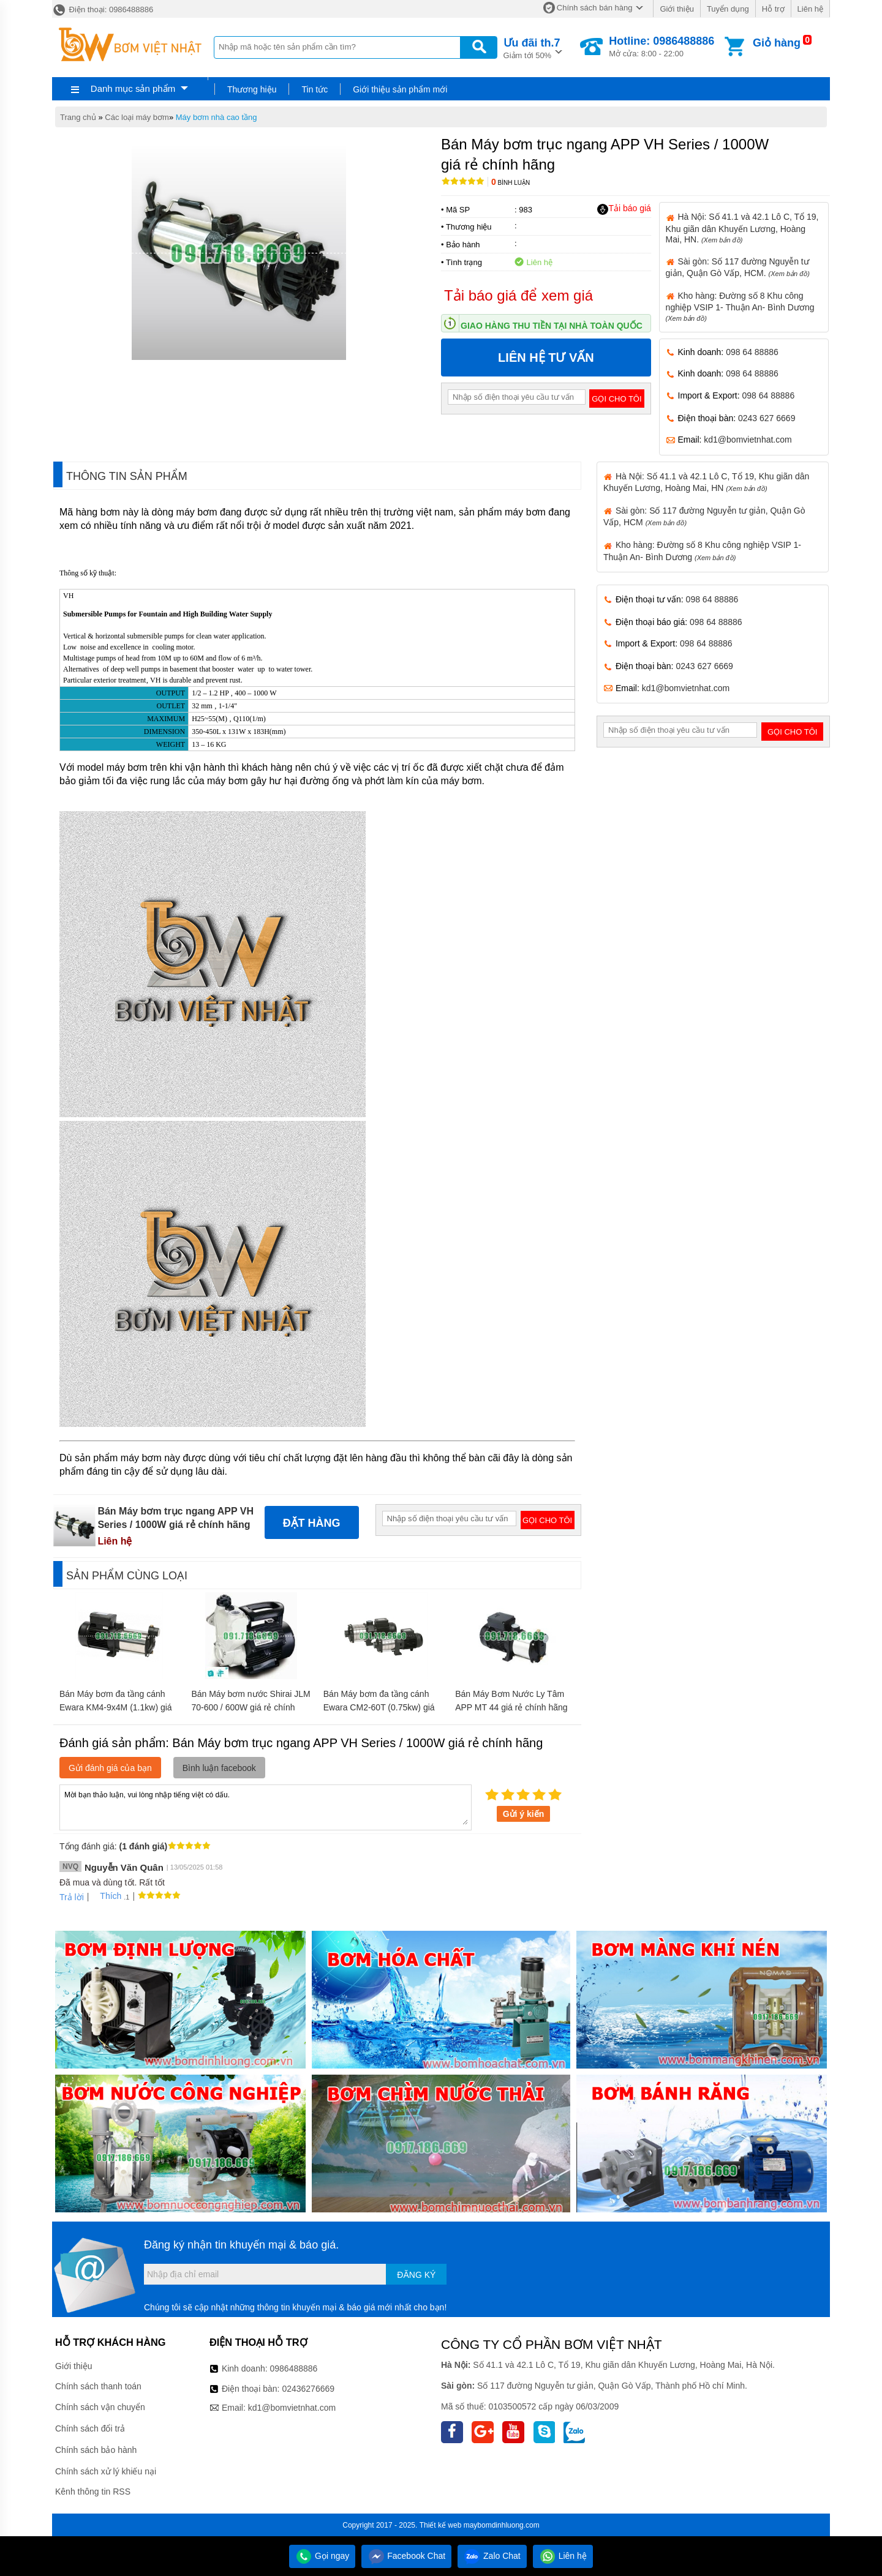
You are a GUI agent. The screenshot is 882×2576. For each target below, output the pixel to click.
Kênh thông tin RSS (92, 2491)
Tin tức (314, 89)
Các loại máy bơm (137, 117)
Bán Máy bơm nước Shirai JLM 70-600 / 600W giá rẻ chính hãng (250, 1707)
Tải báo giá (623, 208)
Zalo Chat (492, 2556)
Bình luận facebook (219, 1768)
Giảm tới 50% (531, 47)
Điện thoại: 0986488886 (102, 9)
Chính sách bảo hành (96, 2450)
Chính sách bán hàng (594, 7)
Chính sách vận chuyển (100, 2407)
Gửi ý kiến (524, 1814)
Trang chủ (78, 117)
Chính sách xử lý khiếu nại (105, 2471)
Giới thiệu (676, 8)
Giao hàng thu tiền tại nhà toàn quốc (552, 326)
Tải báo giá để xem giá (518, 295)
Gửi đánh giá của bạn (110, 1768)
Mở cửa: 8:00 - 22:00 (661, 46)
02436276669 (308, 2389)
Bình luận (510, 182)
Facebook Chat (406, 2556)
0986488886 (294, 2368)
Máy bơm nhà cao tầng (216, 117)
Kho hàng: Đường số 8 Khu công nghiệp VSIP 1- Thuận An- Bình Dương (740, 306)
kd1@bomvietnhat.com (747, 439)
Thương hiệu (251, 89)
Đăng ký (416, 2275)
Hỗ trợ (773, 8)
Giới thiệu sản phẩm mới (400, 89)
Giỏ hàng (777, 43)
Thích (106, 1896)
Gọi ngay (322, 2556)
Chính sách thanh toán (98, 2386)
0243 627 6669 (766, 418)
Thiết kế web (441, 2525)
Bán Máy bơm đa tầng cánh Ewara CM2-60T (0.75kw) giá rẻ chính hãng (379, 1707)
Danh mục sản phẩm (133, 88)
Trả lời (71, 1897)
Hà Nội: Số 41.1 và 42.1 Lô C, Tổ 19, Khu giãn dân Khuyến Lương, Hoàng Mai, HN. (742, 228)
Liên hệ (810, 8)
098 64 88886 (752, 352)
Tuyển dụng (728, 8)
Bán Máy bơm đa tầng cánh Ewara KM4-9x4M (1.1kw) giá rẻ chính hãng (115, 1707)
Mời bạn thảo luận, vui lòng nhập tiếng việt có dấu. (265, 1806)
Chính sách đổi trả (90, 2428)
